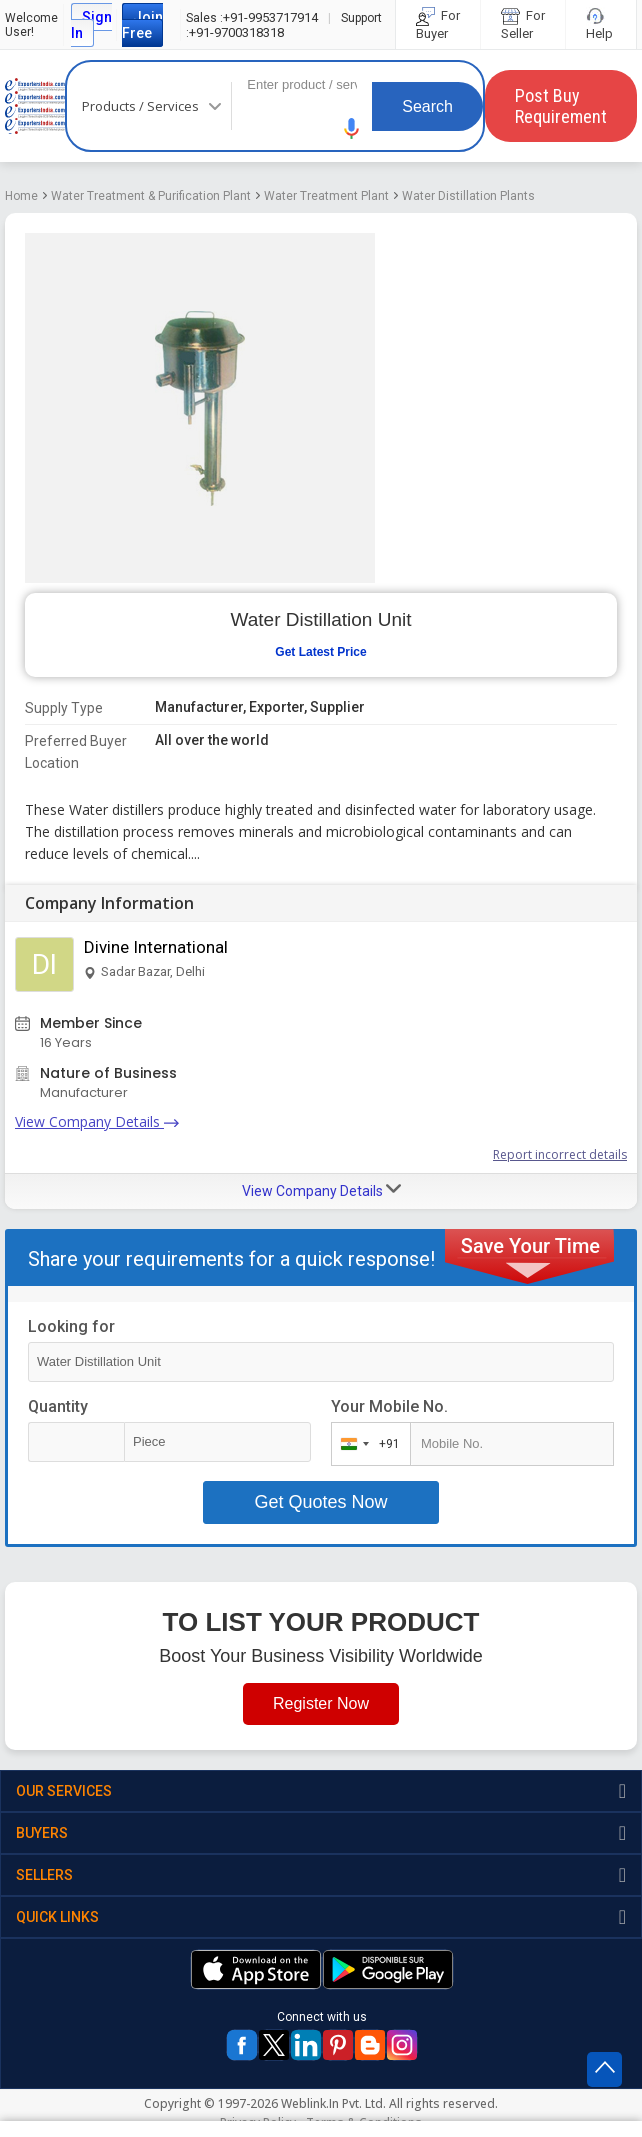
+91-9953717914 (252, 17)
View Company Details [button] (321, 1190)
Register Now (321, 1703)
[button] (352, 128)
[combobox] (366, 1444)
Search (427, 106)
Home (21, 196)
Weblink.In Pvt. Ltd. (333, 2103)
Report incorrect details (560, 1154)
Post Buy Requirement (561, 106)
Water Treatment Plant (326, 196)
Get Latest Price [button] (320, 652)
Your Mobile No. (389, 1406)
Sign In (91, 25)
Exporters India (35, 106)
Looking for (71, 1326)
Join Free (142, 25)
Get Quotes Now (320, 1502)
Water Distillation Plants (468, 196)
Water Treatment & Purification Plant (151, 196)
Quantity (58, 1406)
